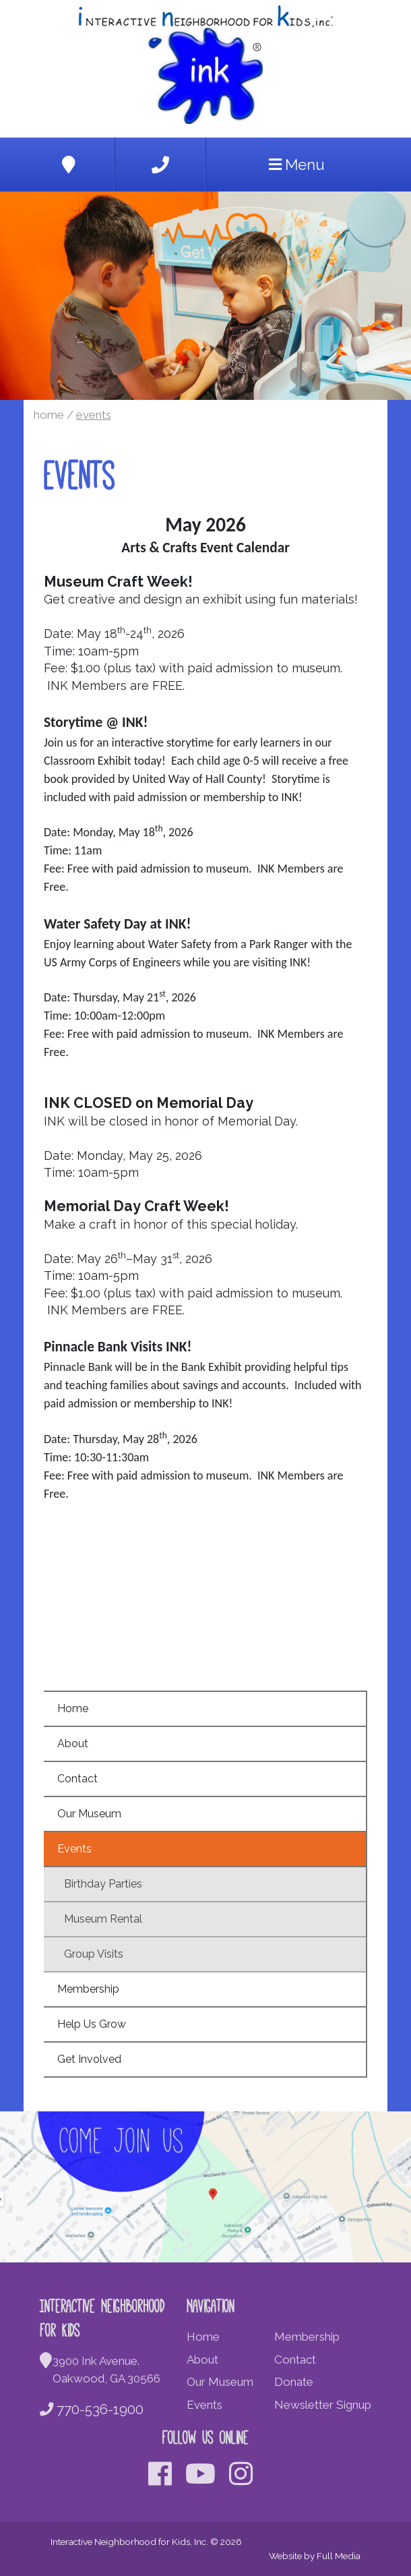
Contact (77, 1778)
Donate (293, 2382)
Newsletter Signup (322, 2404)
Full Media (338, 2555)
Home (49, 414)
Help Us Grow (91, 2024)
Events (93, 414)
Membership (88, 1989)
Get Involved (89, 2059)
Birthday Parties (103, 1883)
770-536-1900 (92, 2409)
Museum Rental (103, 1918)
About (72, 1743)
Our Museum (89, 1813)
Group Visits (93, 1954)
